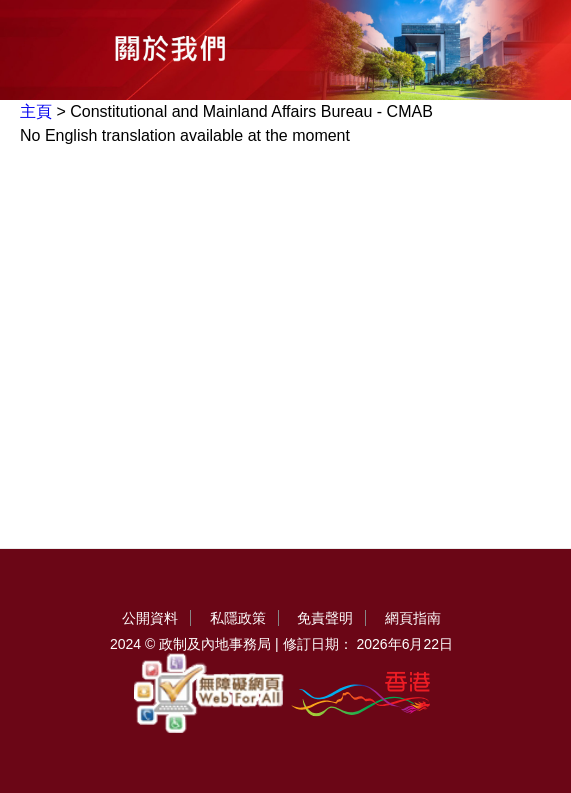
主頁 (36, 111)
